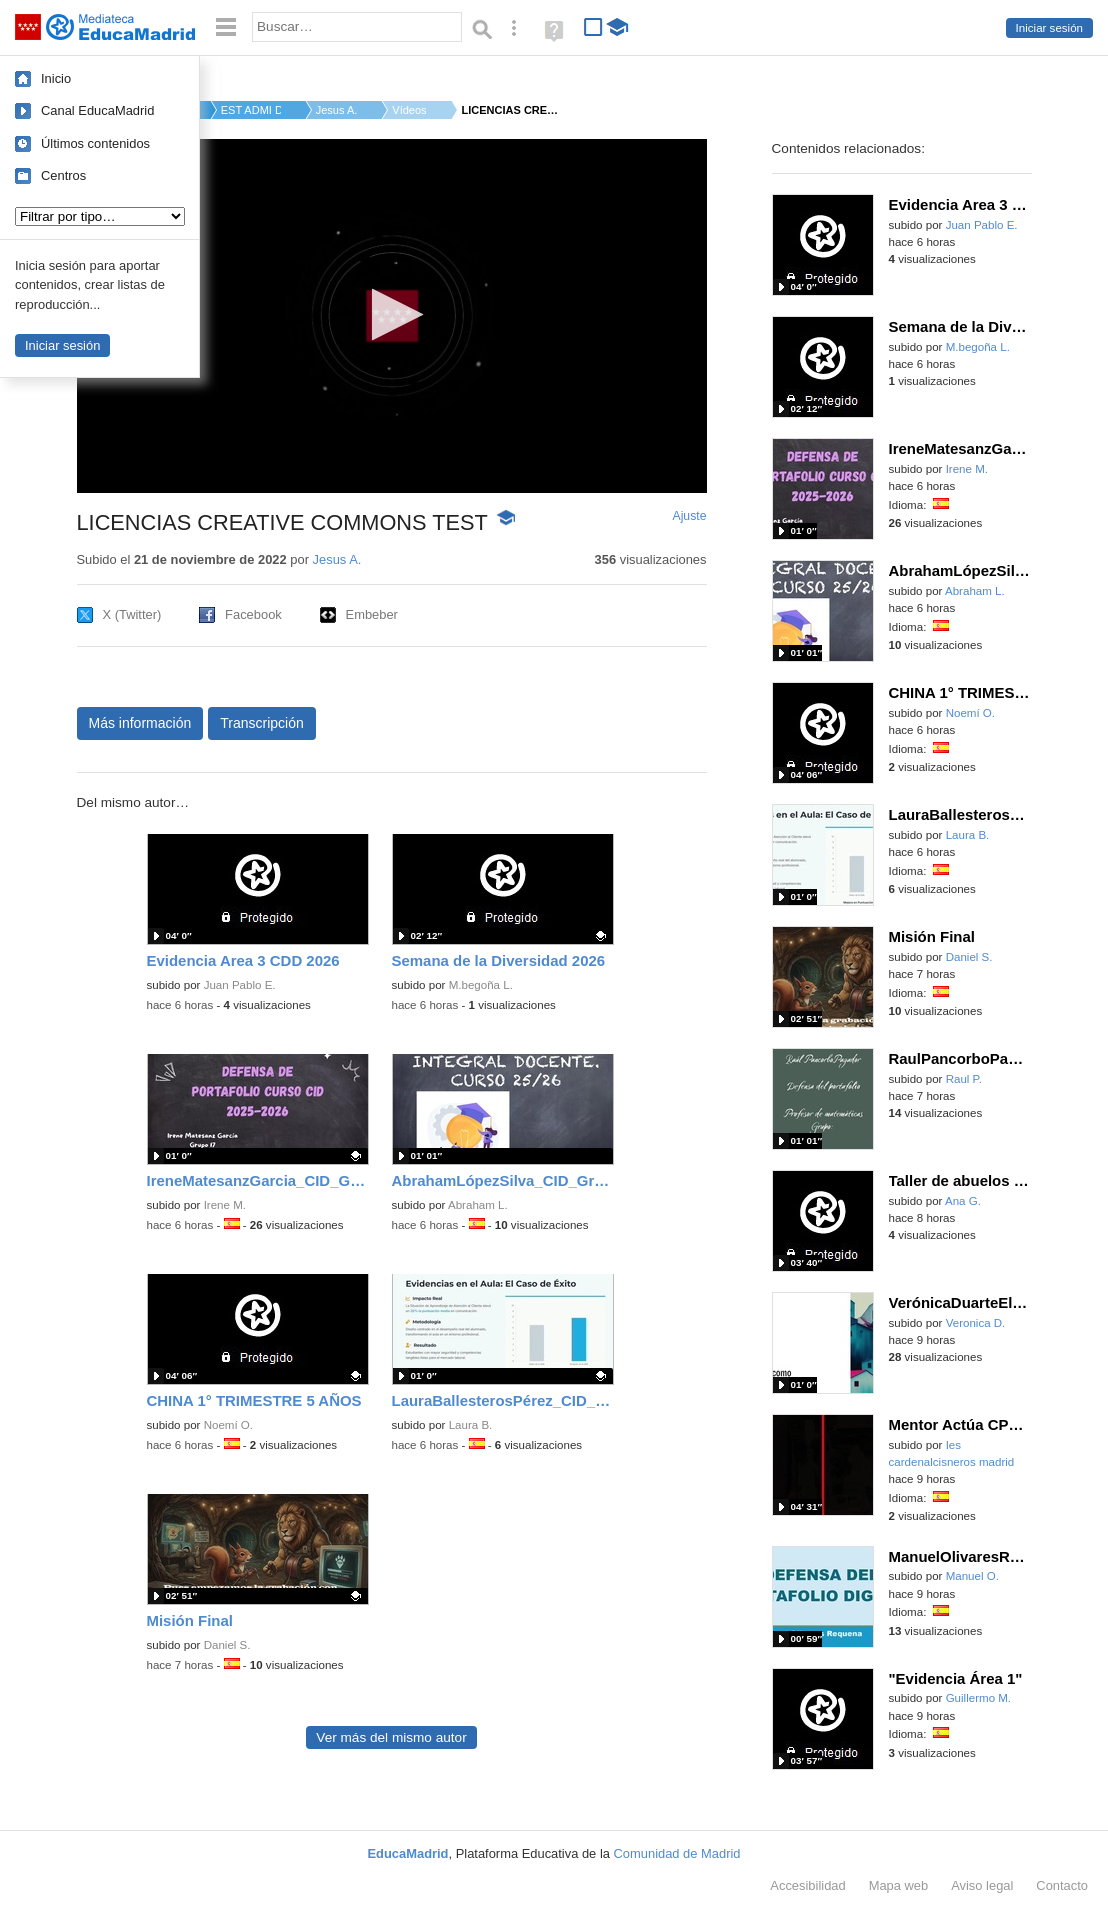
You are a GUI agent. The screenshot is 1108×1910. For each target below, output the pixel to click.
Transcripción (262, 723)
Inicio (56, 78)
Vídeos (409, 110)
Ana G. (963, 1201)
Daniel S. (227, 1645)
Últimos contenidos (95, 143)
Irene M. (225, 1205)
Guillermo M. (978, 1698)
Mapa (899, 1885)
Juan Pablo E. (240, 985)
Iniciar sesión (1049, 28)
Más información (140, 723)
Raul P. (964, 1079)
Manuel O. (972, 1576)
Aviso (982, 1885)
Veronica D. (976, 1323)
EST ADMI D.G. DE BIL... (251, 110)
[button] (391, 314)
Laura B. (471, 1425)
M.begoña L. (481, 985)
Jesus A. (337, 110)
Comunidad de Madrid (677, 1853)
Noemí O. (228, 1425)
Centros (63, 175)
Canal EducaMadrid (97, 110)
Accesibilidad (807, 1885)
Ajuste (689, 516)
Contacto (1062, 1885)
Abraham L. (478, 1205)
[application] (392, 316)
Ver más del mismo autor (391, 1737)
